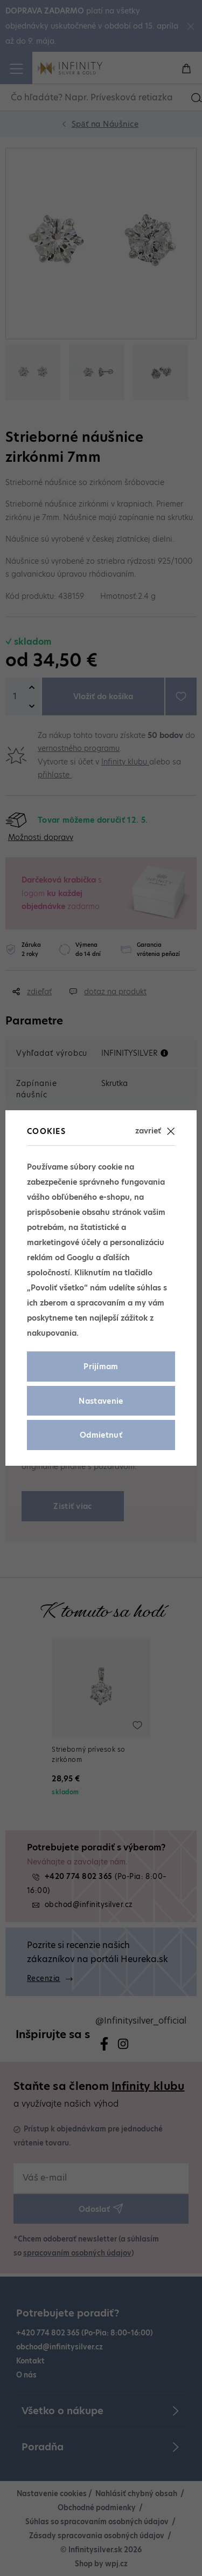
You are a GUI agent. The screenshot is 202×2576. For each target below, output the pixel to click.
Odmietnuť (101, 1435)
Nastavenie (101, 1401)
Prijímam (101, 1366)
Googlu (80, 1257)
